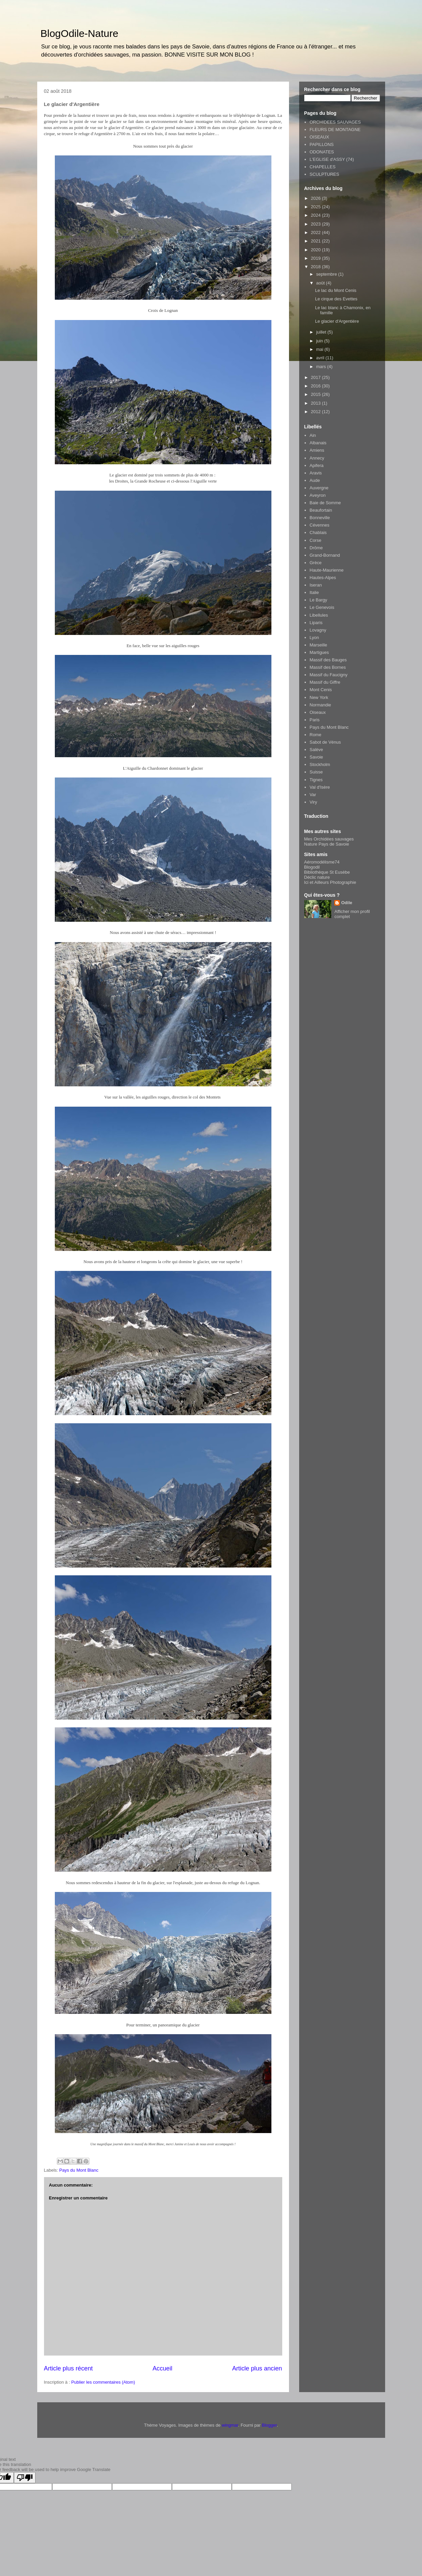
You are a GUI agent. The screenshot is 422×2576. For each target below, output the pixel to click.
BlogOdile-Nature (79, 33)
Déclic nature (317, 877)
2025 (316, 206)
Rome (315, 734)
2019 (316, 258)
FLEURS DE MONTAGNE (335, 129)
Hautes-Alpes (323, 577)
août (321, 282)
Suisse (316, 771)
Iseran (316, 585)
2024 (316, 215)
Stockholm (320, 764)
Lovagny (318, 630)
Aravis (316, 472)
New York (319, 697)
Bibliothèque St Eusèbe (327, 872)
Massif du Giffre (325, 682)
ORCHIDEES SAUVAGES (335, 122)
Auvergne (319, 487)
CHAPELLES (323, 166)
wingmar (230, 2425)
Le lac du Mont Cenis (335, 290)
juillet (321, 332)
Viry (313, 802)
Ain (313, 435)
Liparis (316, 622)
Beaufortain (321, 510)
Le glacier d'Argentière (337, 321)
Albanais (318, 442)
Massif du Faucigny (329, 674)
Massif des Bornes (328, 667)
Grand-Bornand (325, 555)
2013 (316, 403)
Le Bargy (318, 599)
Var (313, 794)
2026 (316, 198)
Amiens (317, 450)
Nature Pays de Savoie (326, 844)
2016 (316, 385)
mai (320, 349)
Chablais (318, 532)
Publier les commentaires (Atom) (103, 2382)
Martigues (319, 652)
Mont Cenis (321, 689)
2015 (316, 394)
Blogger (269, 2425)
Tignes (316, 779)
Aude (315, 480)
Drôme (316, 547)
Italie (314, 592)
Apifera (317, 465)
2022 (316, 232)
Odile (346, 902)
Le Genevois (322, 607)
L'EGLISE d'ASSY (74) (332, 159)
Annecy (317, 458)
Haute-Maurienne (326, 570)
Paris (315, 719)
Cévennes (320, 525)
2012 (316, 411)
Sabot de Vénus (325, 742)
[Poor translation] (25, 2477)
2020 (316, 249)
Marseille (318, 644)
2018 (316, 266)
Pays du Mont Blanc (78, 2170)
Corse (315, 540)
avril (320, 357)
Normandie (320, 704)
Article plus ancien (257, 2368)
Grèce (315, 562)
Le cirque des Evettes (336, 298)
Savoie (316, 757)
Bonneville (320, 517)
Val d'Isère (320, 787)
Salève (316, 749)
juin (320, 340)
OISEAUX (319, 137)
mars (321, 366)
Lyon (314, 637)
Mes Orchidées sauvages (329, 839)
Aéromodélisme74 (322, 862)
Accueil (163, 2368)
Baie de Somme (325, 502)
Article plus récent (68, 2368)
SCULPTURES (324, 174)
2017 (316, 377)
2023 (316, 224)
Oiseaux (318, 712)
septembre (327, 274)
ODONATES (322, 151)
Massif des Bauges (328, 659)
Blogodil (312, 867)
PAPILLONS (322, 144)
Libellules (319, 615)
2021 (316, 240)
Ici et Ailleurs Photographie (330, 882)
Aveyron (318, 495)
